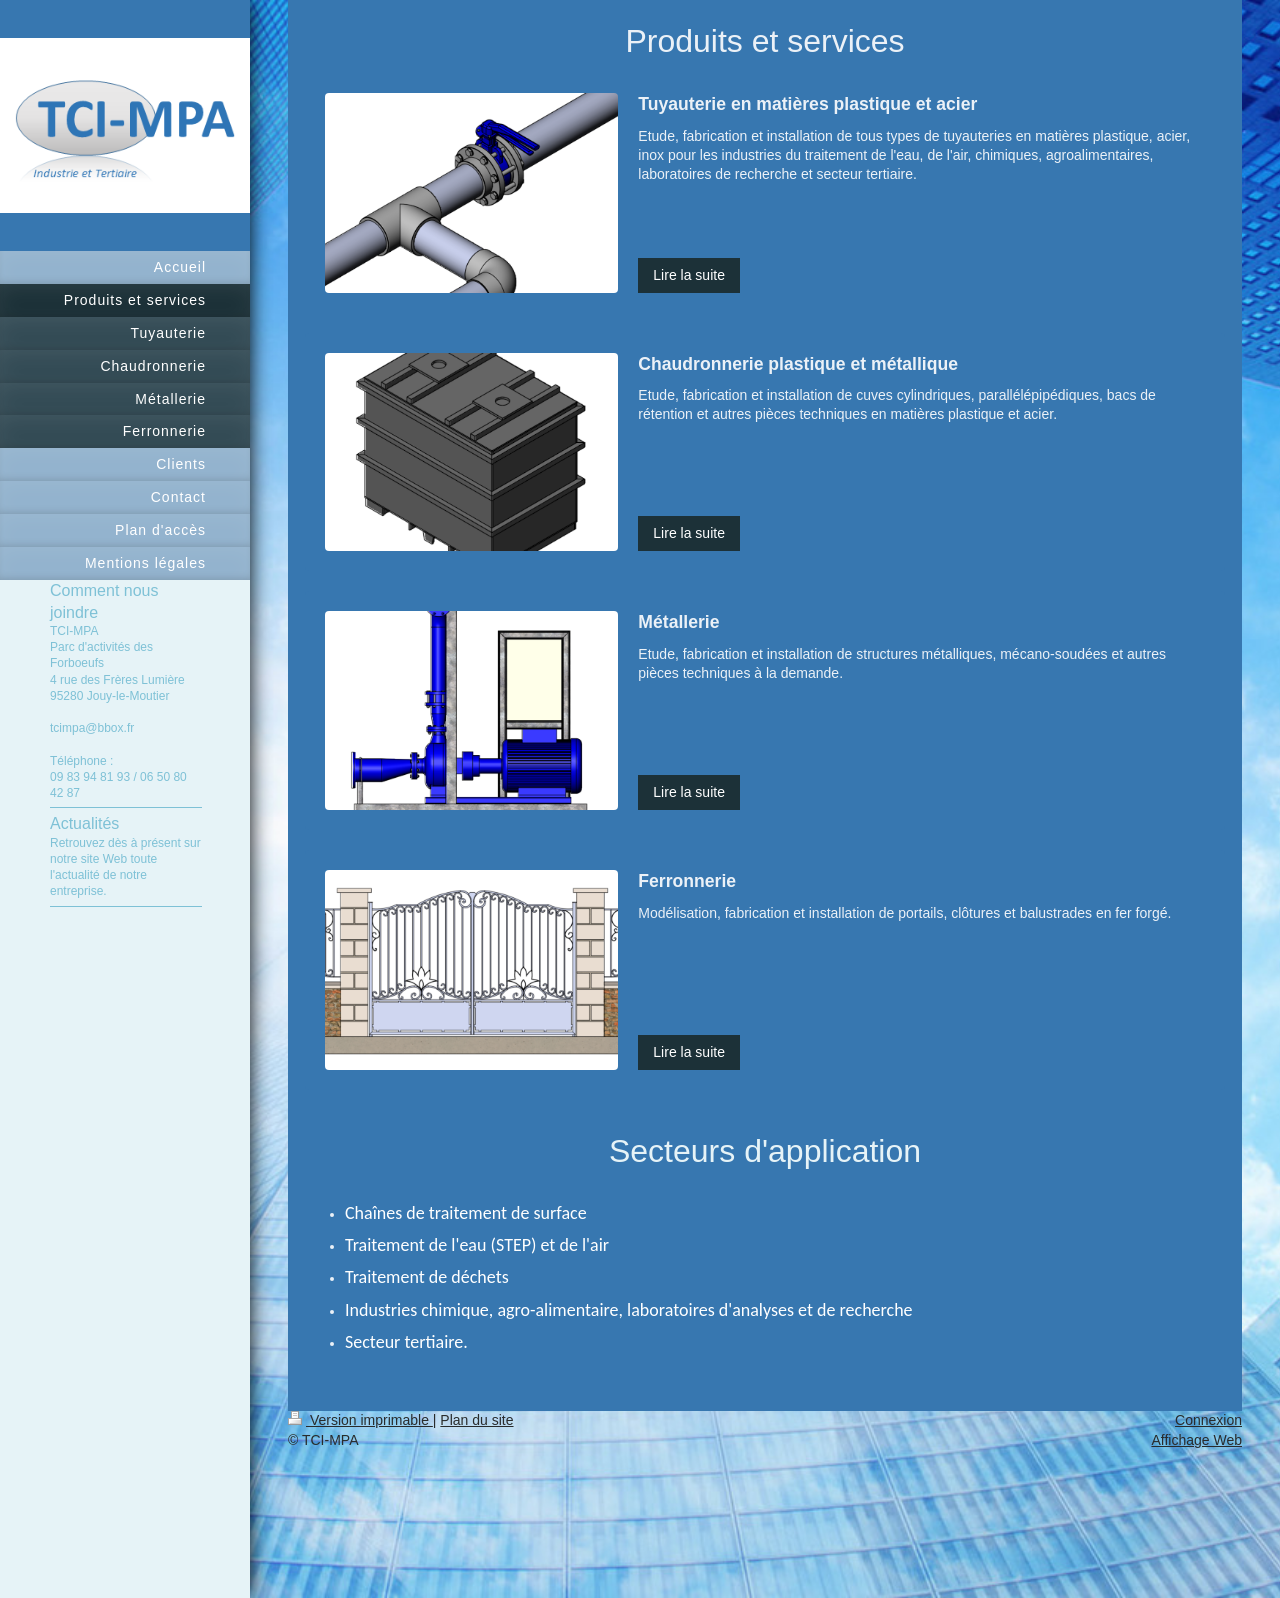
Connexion (1208, 1420)
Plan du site (476, 1420)
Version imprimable (360, 1420)
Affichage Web (1196, 1440)
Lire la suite (689, 275)
